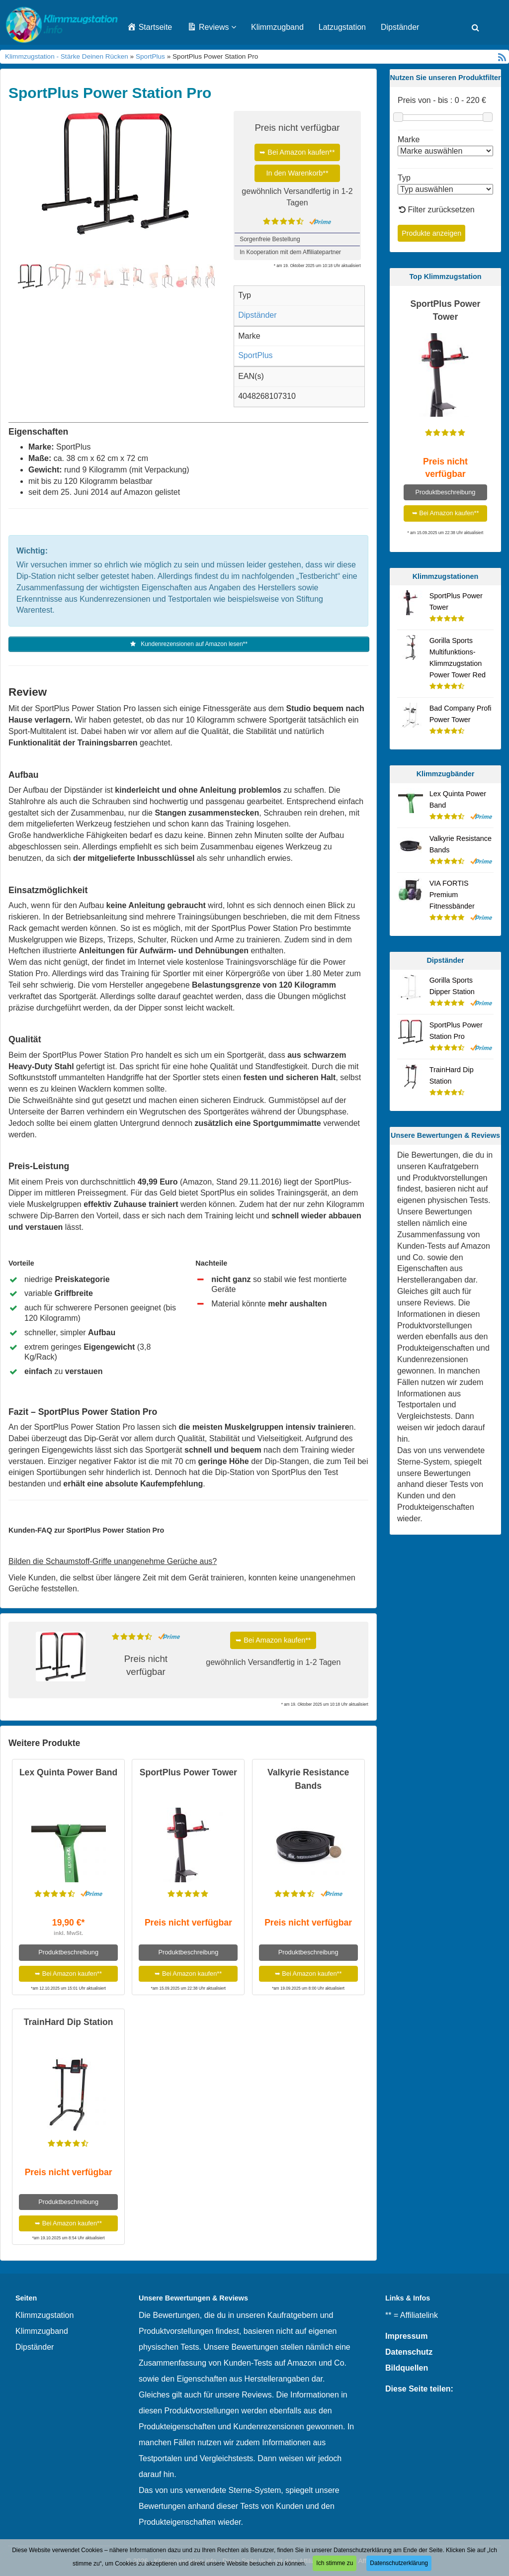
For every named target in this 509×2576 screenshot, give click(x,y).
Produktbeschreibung (68, 1953)
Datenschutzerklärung (399, 2563)
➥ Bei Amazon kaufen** (297, 152)
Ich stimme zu (334, 2563)
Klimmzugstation (44, 2315)
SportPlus (150, 56)
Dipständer (400, 27)
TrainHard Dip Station (68, 2023)
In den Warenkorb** (297, 173)
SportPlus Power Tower (188, 1773)
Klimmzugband (277, 27)
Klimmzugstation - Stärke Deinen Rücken (66, 56)
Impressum (406, 2336)
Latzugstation (342, 27)
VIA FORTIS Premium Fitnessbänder (452, 894)
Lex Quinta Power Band (68, 1773)
